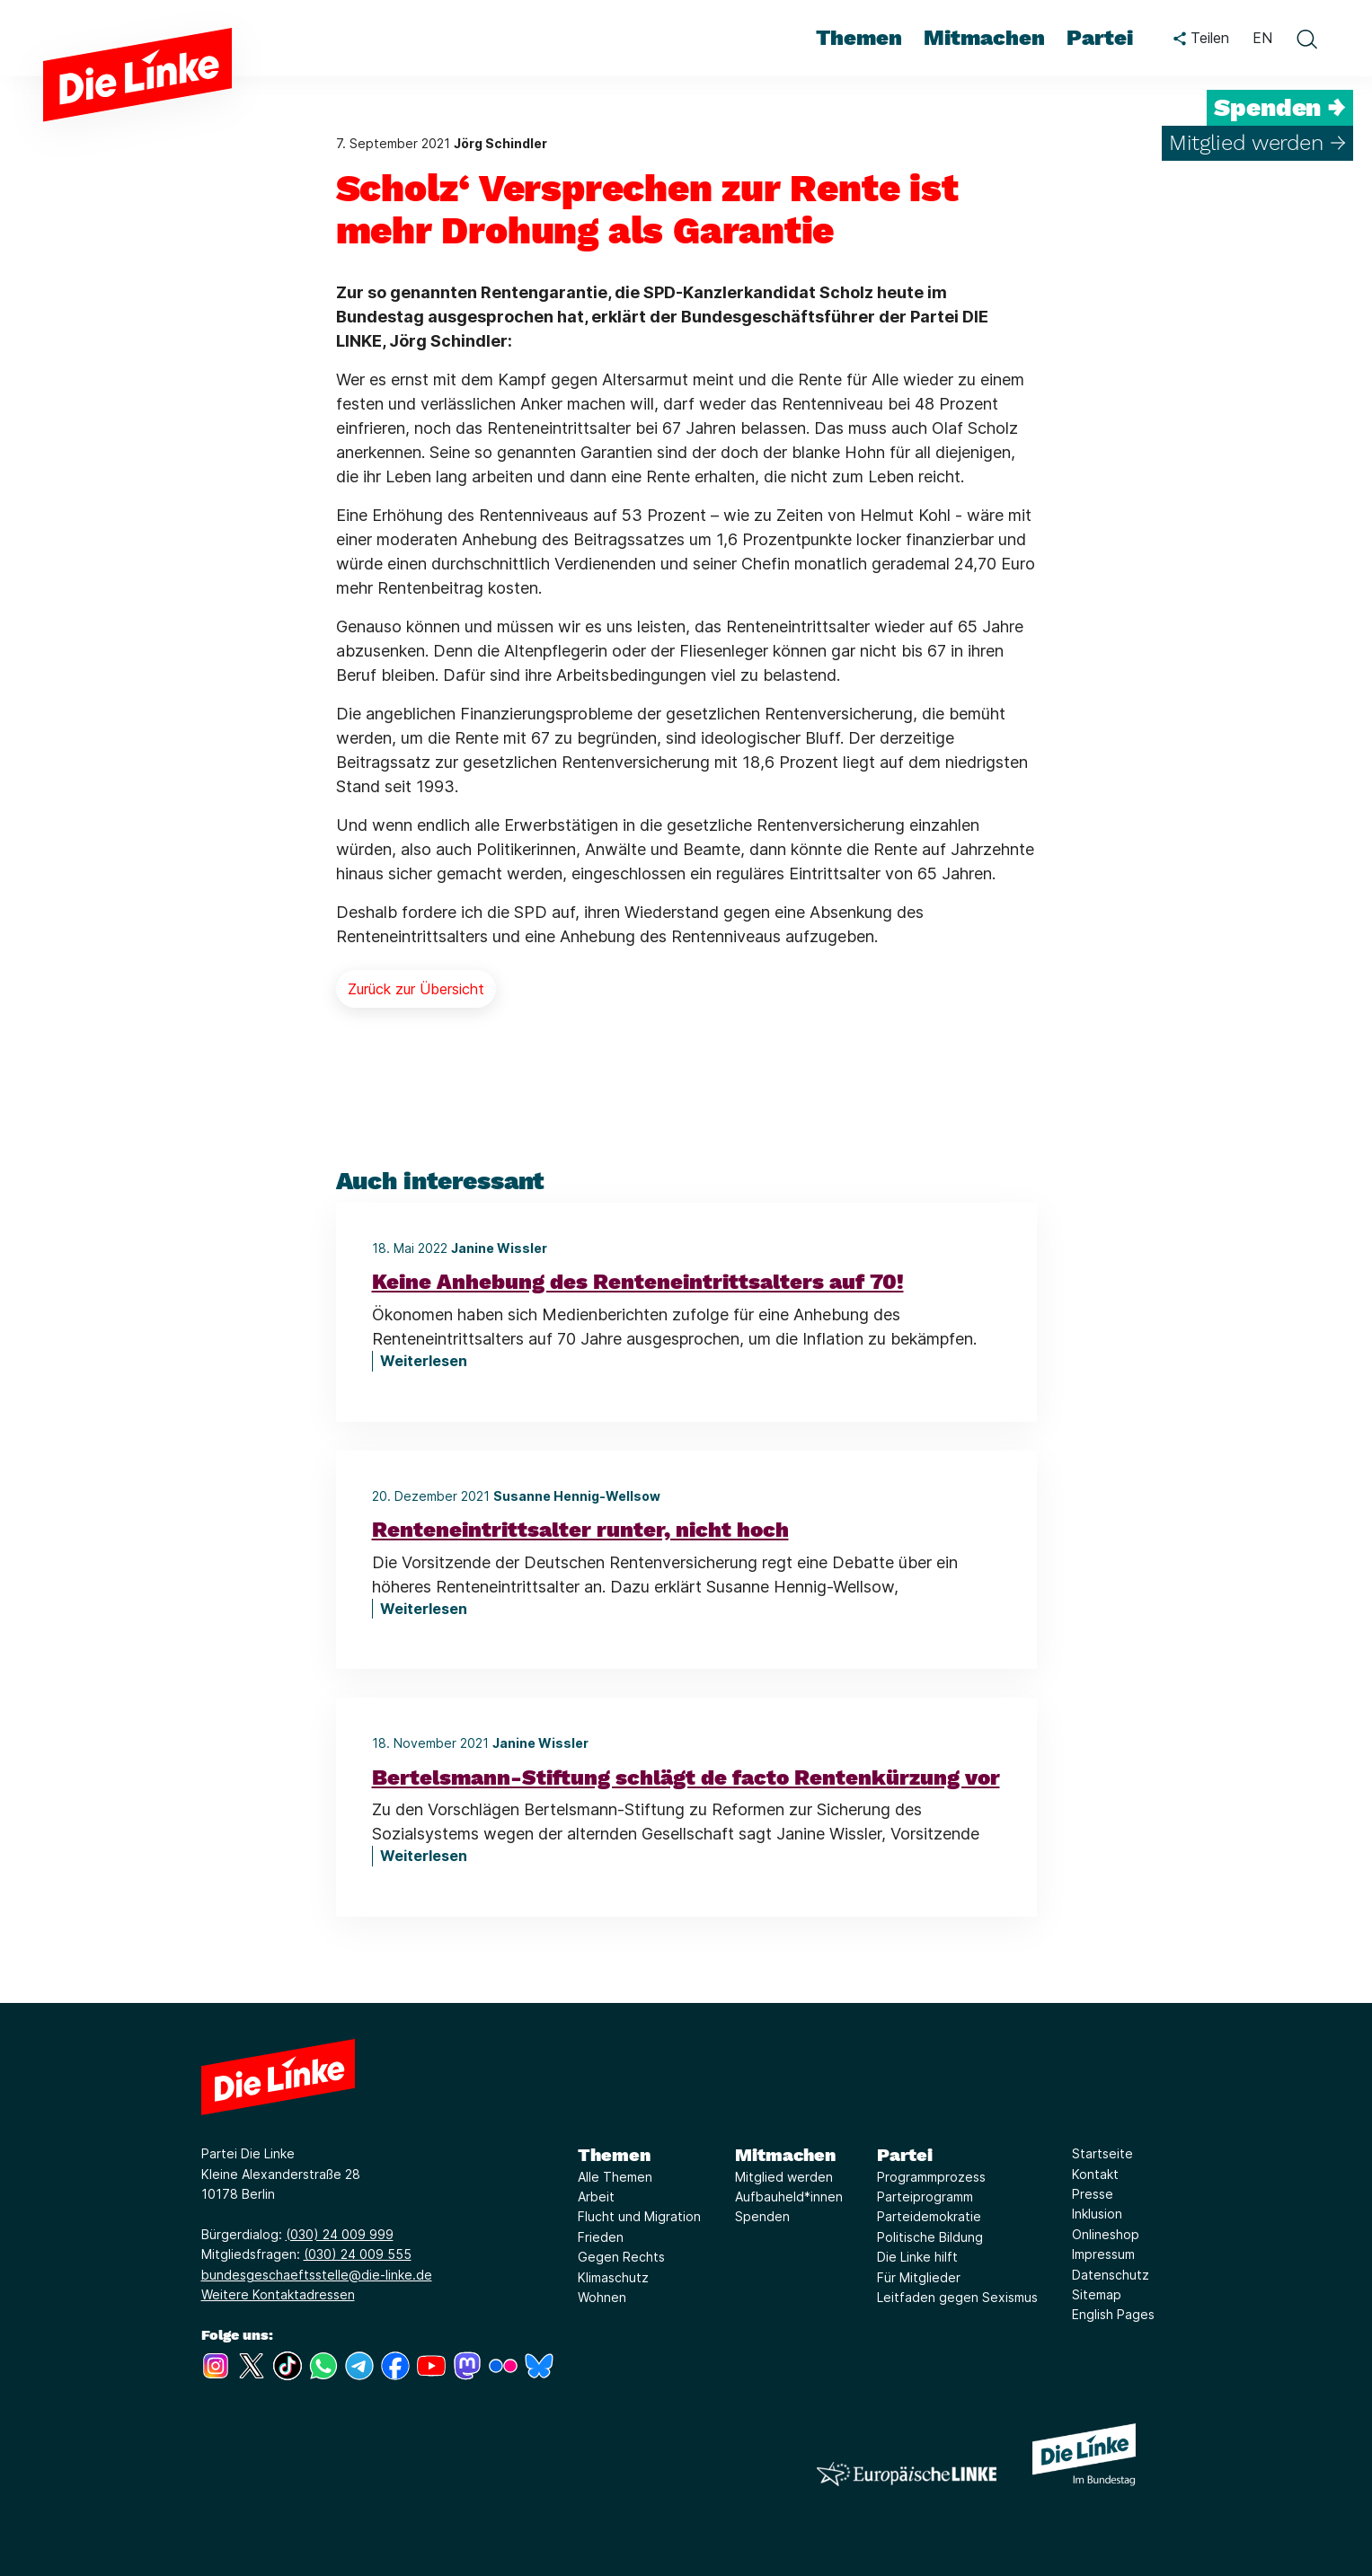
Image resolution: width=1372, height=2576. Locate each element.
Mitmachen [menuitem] (984, 37)
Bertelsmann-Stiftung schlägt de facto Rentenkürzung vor (686, 1777)
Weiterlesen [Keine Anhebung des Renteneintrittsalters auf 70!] (423, 1361)
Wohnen (602, 2297)
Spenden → (1280, 107)
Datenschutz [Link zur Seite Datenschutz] (1110, 2274)
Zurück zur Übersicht (416, 989)
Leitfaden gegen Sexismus (957, 2297)
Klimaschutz (613, 2277)
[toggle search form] (1306, 38)
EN (1262, 38)
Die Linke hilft (917, 2256)
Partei (905, 2155)
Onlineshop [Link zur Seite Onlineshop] (1105, 2234)
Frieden (601, 2237)
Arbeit (596, 2196)
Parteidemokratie (929, 2216)
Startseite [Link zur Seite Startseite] (1102, 2153)
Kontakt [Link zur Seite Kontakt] (1095, 2174)
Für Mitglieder (918, 2277)
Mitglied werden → (1257, 142)
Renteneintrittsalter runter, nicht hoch (580, 1529)
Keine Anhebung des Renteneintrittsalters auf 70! (638, 1281)
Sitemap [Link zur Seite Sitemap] (1096, 2294)
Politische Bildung (930, 2237)
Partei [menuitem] (1100, 37)
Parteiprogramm (925, 2196)
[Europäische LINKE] (906, 2474)
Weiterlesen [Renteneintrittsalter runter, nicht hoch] (423, 1609)
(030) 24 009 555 (358, 2254)
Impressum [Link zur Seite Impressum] (1103, 2254)
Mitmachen (785, 2155)
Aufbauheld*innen (789, 2196)
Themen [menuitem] (859, 37)
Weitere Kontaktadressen (278, 2294)
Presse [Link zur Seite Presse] (1092, 2193)
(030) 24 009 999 (340, 2234)
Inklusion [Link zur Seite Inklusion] (1097, 2213)
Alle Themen (615, 2176)
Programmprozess (931, 2176)
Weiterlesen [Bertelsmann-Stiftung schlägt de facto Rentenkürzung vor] (423, 1856)
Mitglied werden (784, 2176)
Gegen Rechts (621, 2256)
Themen (614, 2155)
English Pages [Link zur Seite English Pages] (1113, 2314)
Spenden (762, 2216)
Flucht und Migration (639, 2216)
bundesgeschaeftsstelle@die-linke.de (316, 2274)
